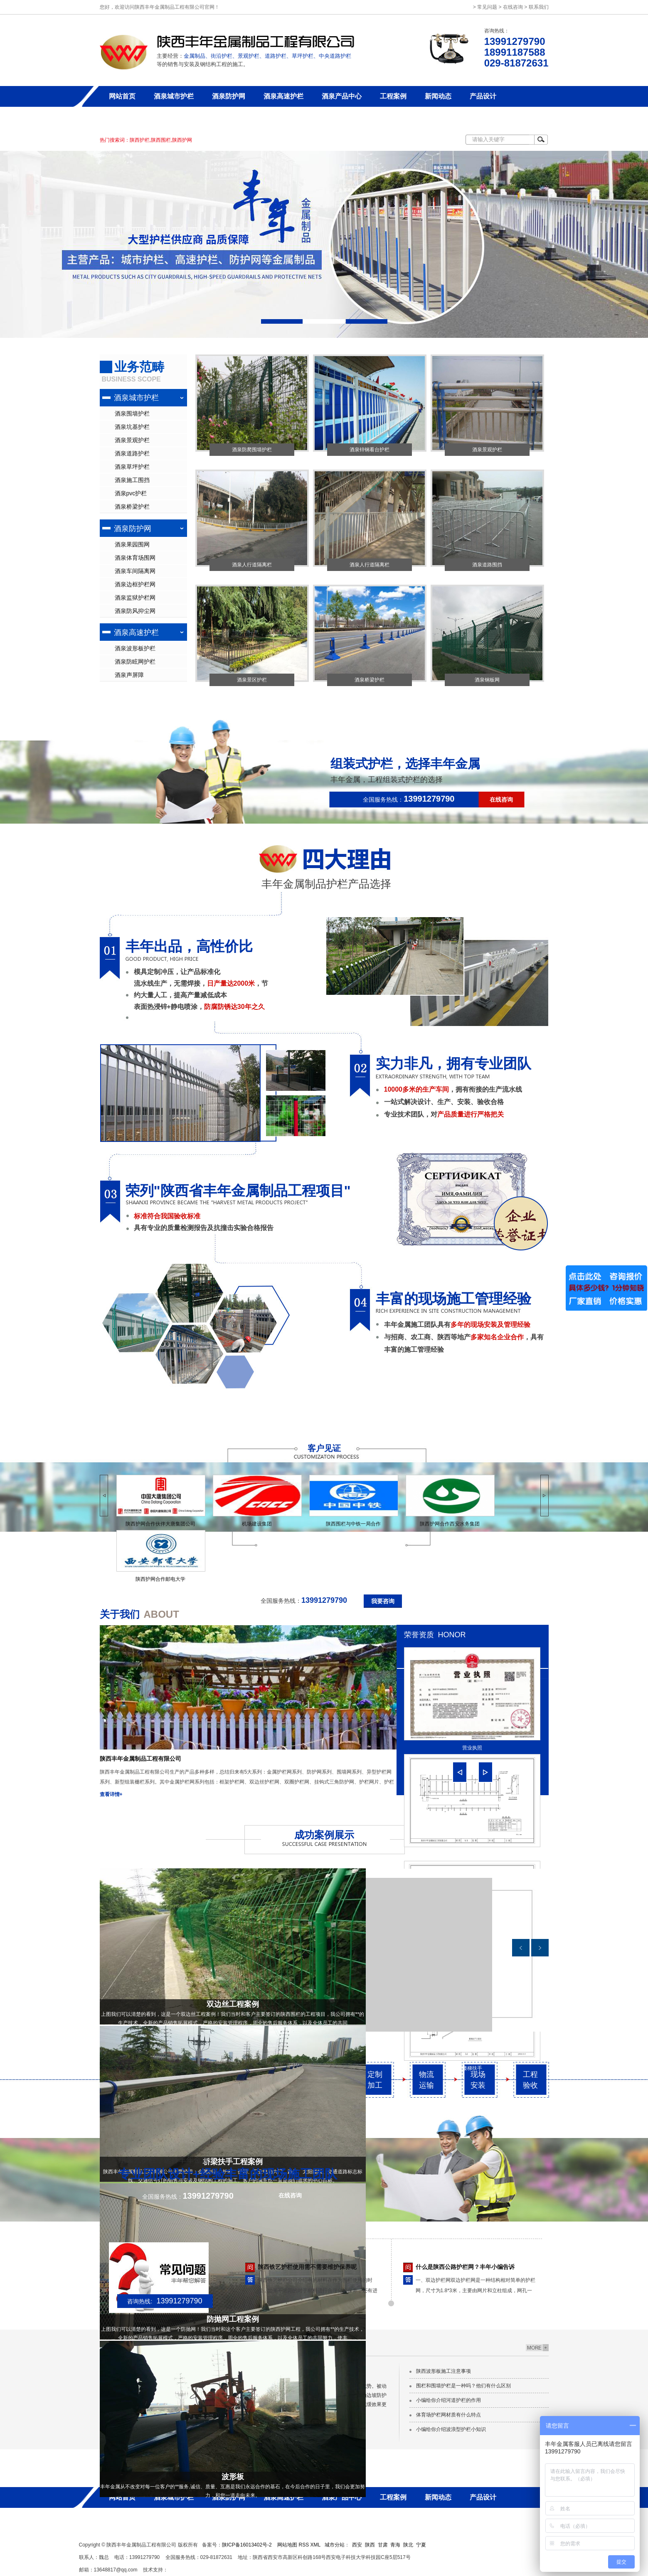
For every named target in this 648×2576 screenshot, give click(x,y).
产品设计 (483, 96)
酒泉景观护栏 (132, 440)
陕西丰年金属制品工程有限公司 (140, 1758)
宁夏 (421, 2545)
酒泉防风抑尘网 (135, 611)
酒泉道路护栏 (132, 453)
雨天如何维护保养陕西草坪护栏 (456, 2259)
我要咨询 (382, 1601)
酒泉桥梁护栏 (132, 506)
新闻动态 (438, 96)
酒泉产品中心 (342, 96)
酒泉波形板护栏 (135, 648)
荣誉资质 (419, 1635)
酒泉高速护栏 (283, 96)
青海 (395, 2545)
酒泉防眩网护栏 (135, 661)
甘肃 (383, 2545)
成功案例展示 (324, 1834)
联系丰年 (167, 117)
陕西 (370, 2545)
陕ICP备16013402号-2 (247, 2545)
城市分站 (335, 2545)
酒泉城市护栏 (174, 96)
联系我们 (539, 7)
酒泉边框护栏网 (135, 584)
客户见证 (324, 1448)
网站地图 (287, 2545)
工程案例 (393, 96)
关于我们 (120, 1614)
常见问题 (487, 7)
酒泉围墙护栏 (132, 413)
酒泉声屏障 (129, 675)
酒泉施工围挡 (132, 480)
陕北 (408, 2545)
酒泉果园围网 (132, 544)
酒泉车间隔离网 (135, 571)
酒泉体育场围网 (135, 557)
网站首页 (122, 96)
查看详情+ (111, 1794)
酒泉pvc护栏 (131, 493)
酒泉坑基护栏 (132, 426)
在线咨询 (513, 7)
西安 (357, 2545)
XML (316, 2545)
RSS (304, 2545)
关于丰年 (122, 117)
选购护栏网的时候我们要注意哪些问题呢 (310, 2259)
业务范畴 (139, 367)
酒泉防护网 (228, 96)
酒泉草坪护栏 (132, 466)
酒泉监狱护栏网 (135, 597)
